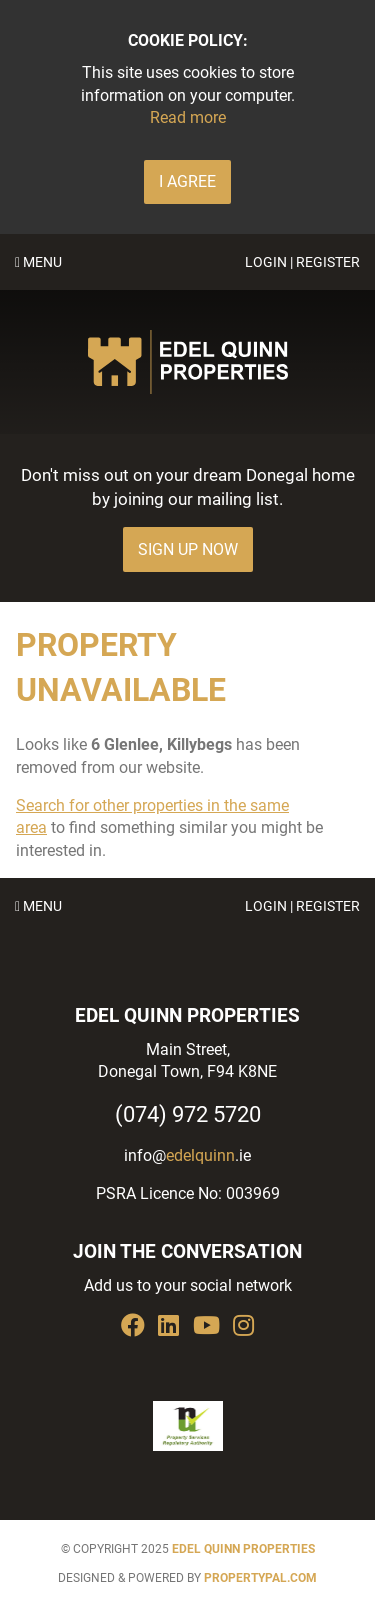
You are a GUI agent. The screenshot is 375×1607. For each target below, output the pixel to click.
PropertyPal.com (260, 1578)
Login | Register (302, 262)
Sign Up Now (188, 549)
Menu (38, 262)
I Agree (187, 181)
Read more (188, 117)
